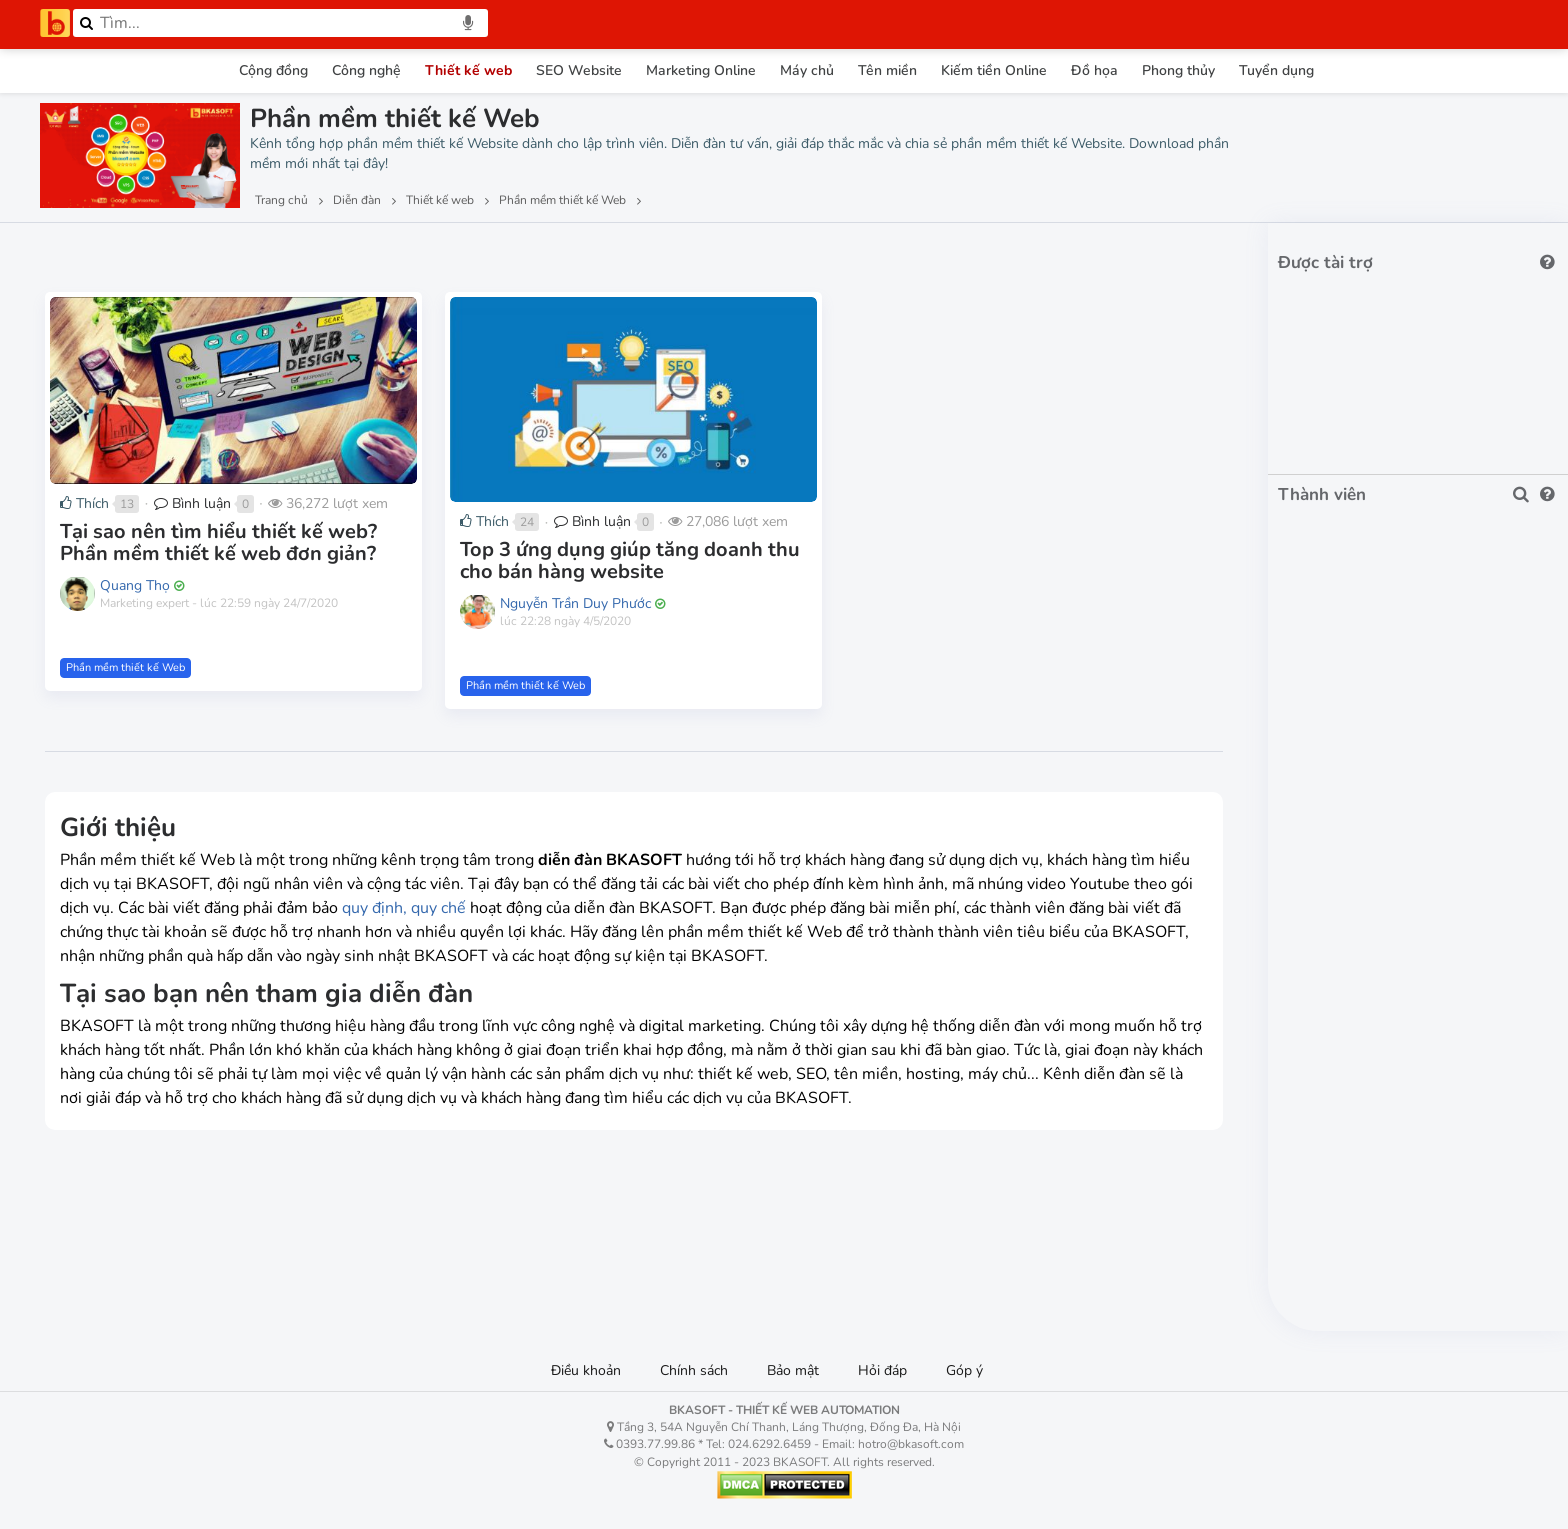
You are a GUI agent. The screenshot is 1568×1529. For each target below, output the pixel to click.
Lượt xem (87, 251)
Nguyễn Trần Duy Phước (575, 603)
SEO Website (579, 70)
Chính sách (694, 1370)
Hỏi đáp (882, 1370)
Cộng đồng (273, 70)
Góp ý (964, 1370)
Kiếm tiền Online (994, 70)
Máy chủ (807, 70)
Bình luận (192, 503)
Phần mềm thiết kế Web (125, 667)
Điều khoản (586, 1370)
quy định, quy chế (404, 908)
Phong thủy (1178, 70)
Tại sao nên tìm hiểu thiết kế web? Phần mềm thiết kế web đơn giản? (218, 542)
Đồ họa (1094, 70)
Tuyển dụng (1276, 70)
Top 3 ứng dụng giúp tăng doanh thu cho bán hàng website (630, 560)
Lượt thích (188, 251)
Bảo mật (793, 1370)
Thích (84, 503)
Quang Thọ (135, 585)
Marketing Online (701, 70)
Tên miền (887, 70)
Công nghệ (366, 70)
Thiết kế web (468, 70)
